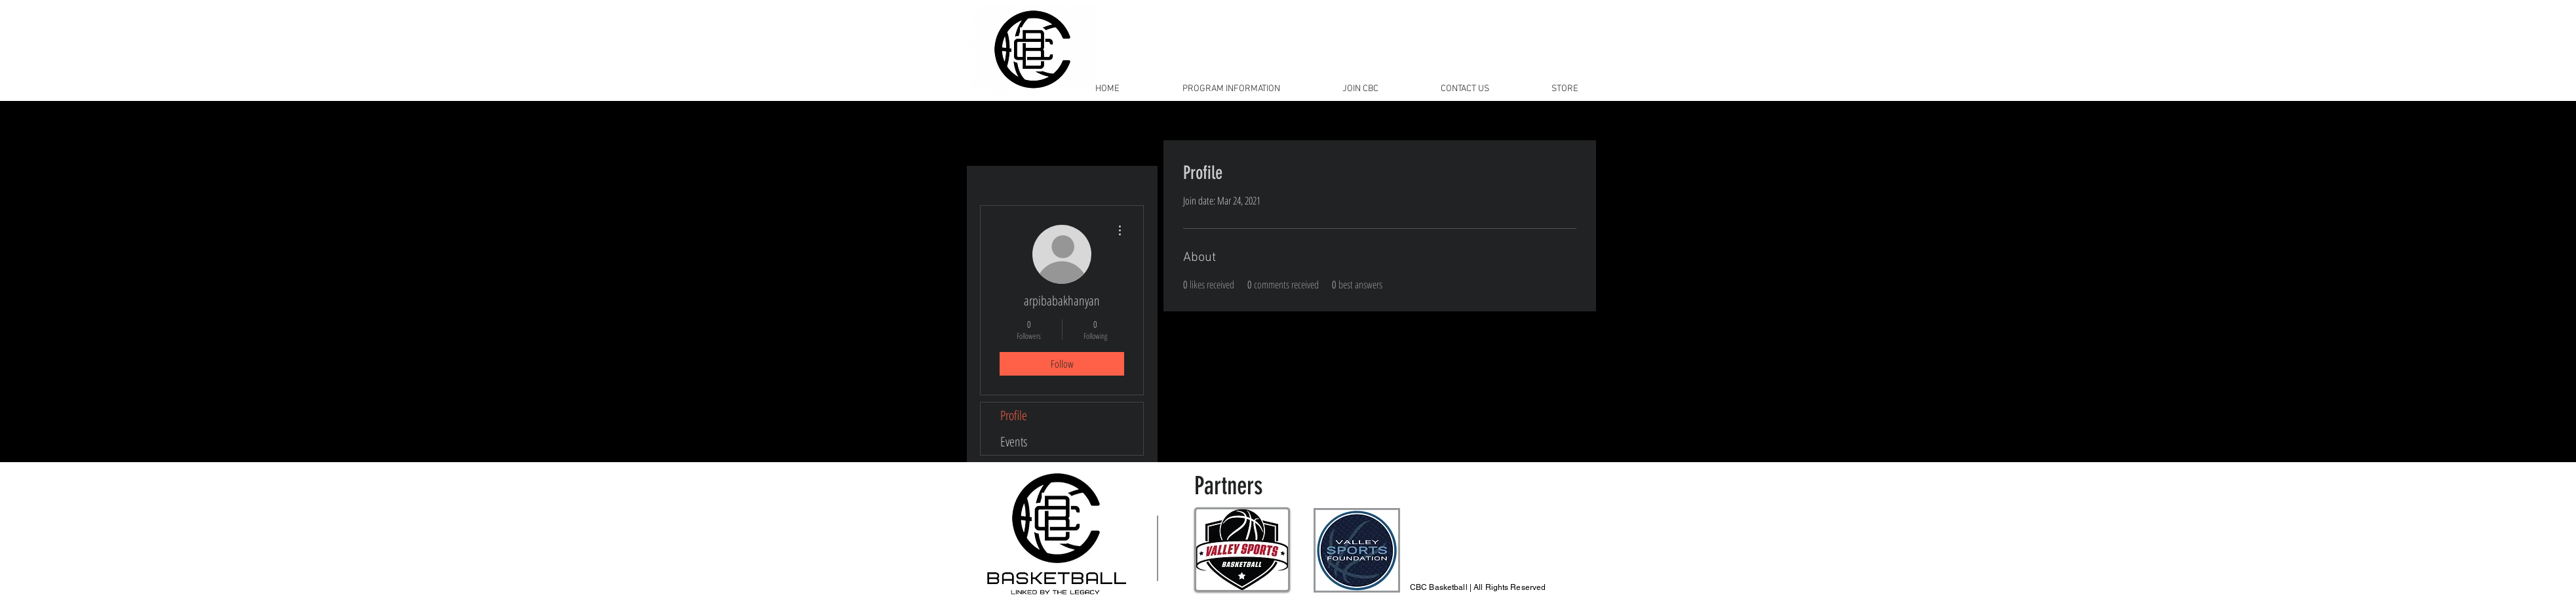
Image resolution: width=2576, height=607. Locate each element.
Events (1013, 441)
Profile (1013, 415)
